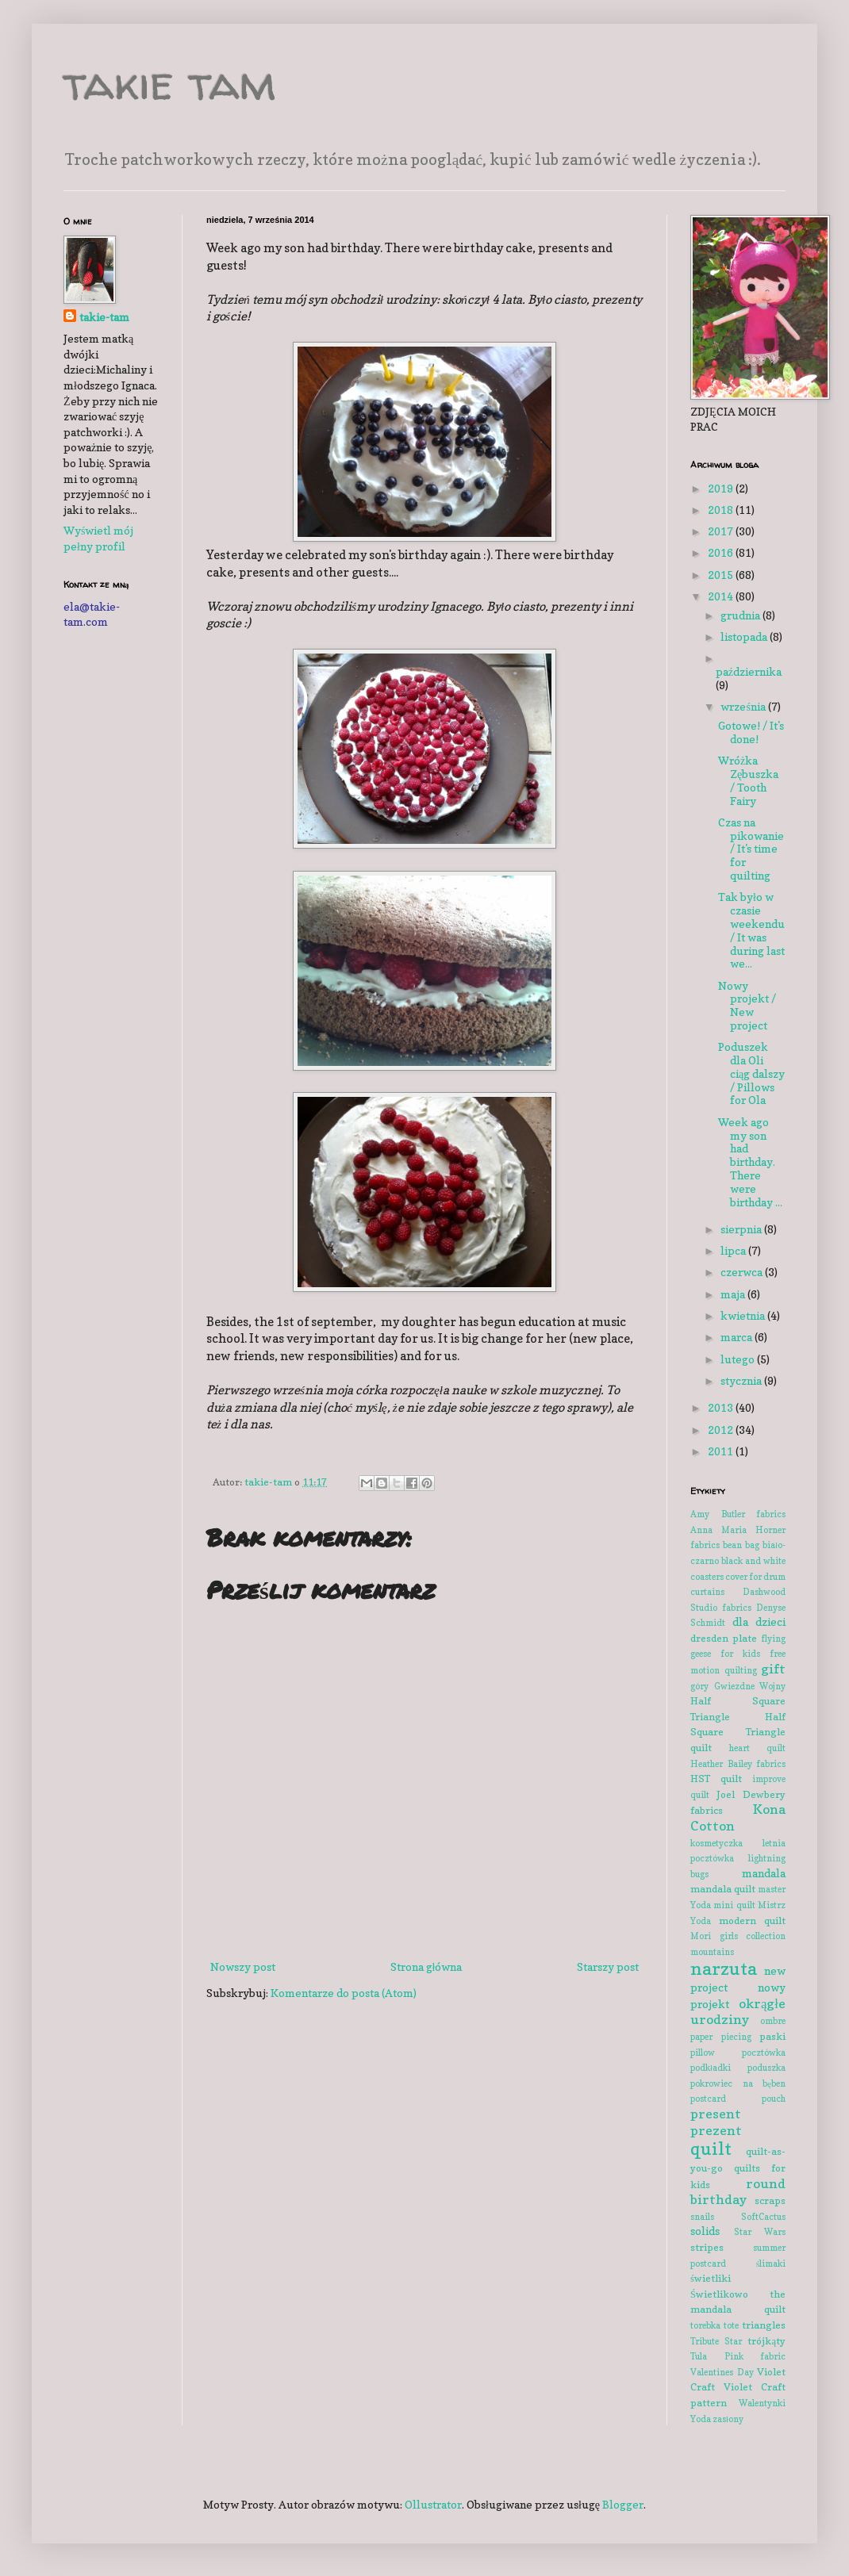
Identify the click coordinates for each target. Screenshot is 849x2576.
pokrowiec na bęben (738, 2083)
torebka (705, 2325)
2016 (722, 552)
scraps (770, 2200)
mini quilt (734, 1905)
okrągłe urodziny (738, 2011)
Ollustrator (433, 2504)
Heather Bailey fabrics (738, 1763)
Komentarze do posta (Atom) (344, 1992)
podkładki (710, 2067)
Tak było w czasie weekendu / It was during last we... (751, 930)
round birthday (738, 2191)
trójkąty (766, 2341)
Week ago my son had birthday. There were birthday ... (750, 1162)
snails (702, 2216)
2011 (722, 1451)
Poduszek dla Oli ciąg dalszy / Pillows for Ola (751, 1073)
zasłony (728, 2419)
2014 (722, 596)
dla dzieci (759, 1621)
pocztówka (764, 2052)
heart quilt (757, 1748)
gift (773, 1669)
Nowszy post (242, 1966)
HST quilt (716, 1778)
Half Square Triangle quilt (738, 1732)
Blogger (622, 2504)
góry (699, 1686)
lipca (734, 1250)
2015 (722, 574)
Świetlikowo (719, 2294)
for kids (740, 1653)
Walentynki (762, 2403)
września (743, 706)
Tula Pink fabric (738, 2356)
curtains (707, 1591)
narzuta (723, 1968)
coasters (707, 1576)
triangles (764, 2325)
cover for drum (755, 1576)
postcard (708, 2098)
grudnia (741, 615)
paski (772, 2036)
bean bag (741, 1545)
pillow (702, 2052)
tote (731, 2325)
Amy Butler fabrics (738, 1514)
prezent (716, 2130)
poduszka (766, 2067)
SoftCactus (763, 2216)
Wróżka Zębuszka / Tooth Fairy (748, 780)
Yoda (700, 2419)
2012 (722, 1429)
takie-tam (104, 317)
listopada (745, 636)
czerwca (742, 1271)
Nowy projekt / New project (747, 1005)
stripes (707, 2247)
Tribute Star (716, 2341)
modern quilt (752, 1920)
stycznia (742, 1380)
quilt (711, 2148)
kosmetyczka (716, 1843)
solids (705, 2230)
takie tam (169, 82)
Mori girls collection (738, 1936)
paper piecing (720, 2036)
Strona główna (426, 1966)
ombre (773, 2020)
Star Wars (760, 2231)
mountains (712, 1951)
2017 (722, 531)
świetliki (710, 2278)
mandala (764, 1873)
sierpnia (742, 1229)
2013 (722, 1407)
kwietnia (743, 1315)
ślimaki (771, 2263)
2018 (722, 509)
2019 (722, 488)
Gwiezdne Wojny (750, 1686)
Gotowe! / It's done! (751, 732)
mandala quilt (722, 1889)
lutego (738, 1359)
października (749, 671)
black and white (753, 1560)
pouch (774, 2098)
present (715, 2114)
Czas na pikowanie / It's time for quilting (751, 848)
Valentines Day (722, 2372)
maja (733, 1294)
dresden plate (723, 1638)
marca (737, 1337)
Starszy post (608, 1966)
